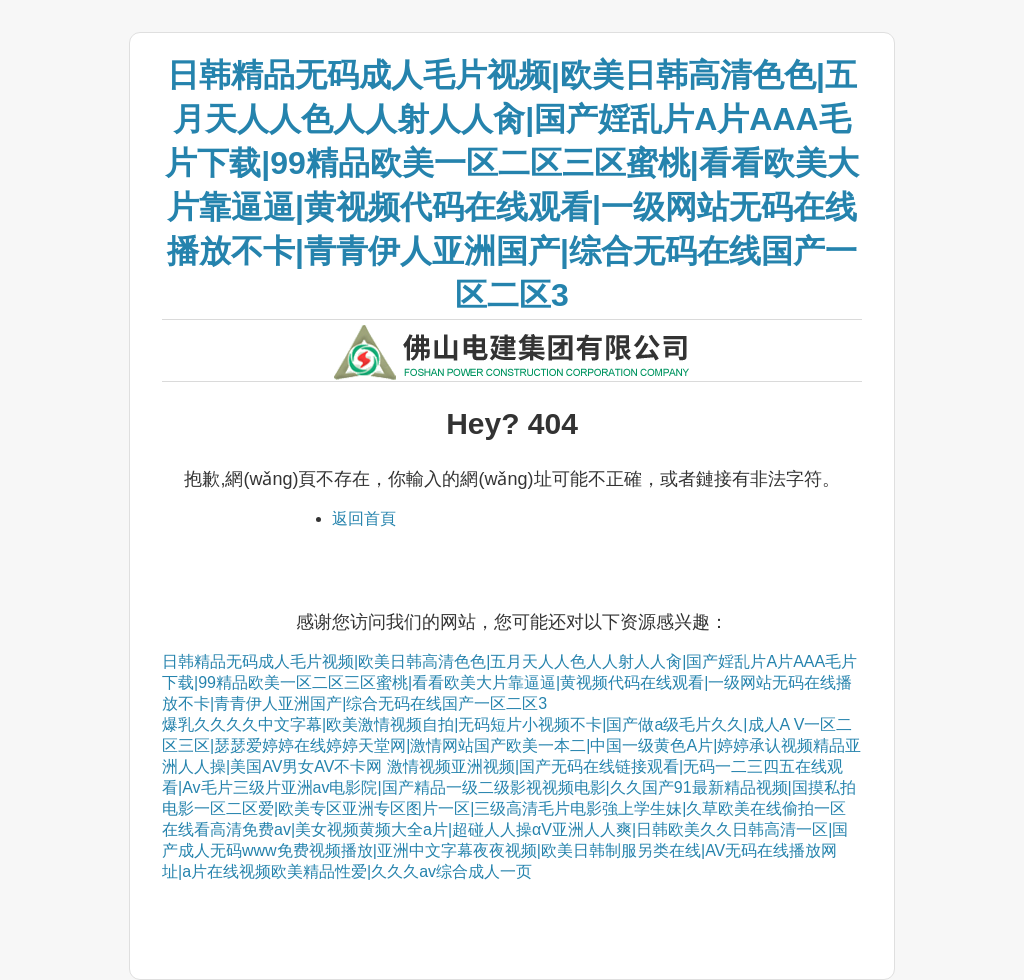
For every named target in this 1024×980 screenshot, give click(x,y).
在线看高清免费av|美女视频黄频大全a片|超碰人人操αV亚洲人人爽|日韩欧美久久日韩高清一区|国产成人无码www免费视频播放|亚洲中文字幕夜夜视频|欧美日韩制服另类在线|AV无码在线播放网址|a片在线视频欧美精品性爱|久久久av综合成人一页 (505, 850)
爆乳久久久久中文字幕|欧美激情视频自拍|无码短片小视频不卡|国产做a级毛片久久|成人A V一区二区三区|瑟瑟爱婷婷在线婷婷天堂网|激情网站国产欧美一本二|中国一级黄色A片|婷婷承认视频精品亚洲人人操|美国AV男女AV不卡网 (511, 745)
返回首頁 (364, 518)
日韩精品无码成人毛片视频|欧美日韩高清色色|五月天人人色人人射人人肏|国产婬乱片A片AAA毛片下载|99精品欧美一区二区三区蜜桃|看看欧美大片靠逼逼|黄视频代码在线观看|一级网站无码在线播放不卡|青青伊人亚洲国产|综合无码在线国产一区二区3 (509, 682)
